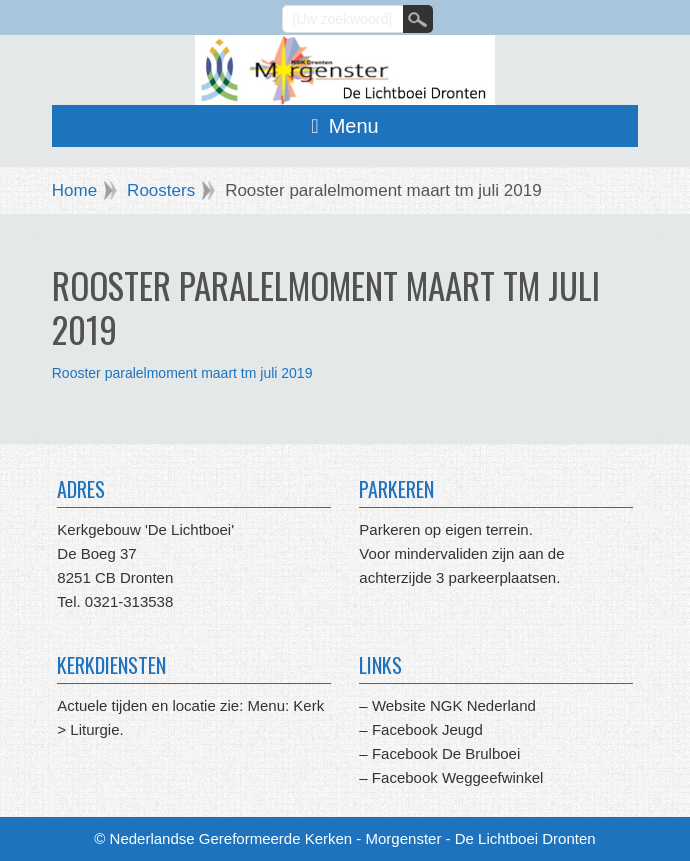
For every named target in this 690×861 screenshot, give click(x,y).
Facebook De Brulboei (446, 753)
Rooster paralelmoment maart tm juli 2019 (182, 373)
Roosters (161, 190)
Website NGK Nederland (454, 705)
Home (74, 190)
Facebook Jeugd (427, 729)
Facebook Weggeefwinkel (456, 777)
